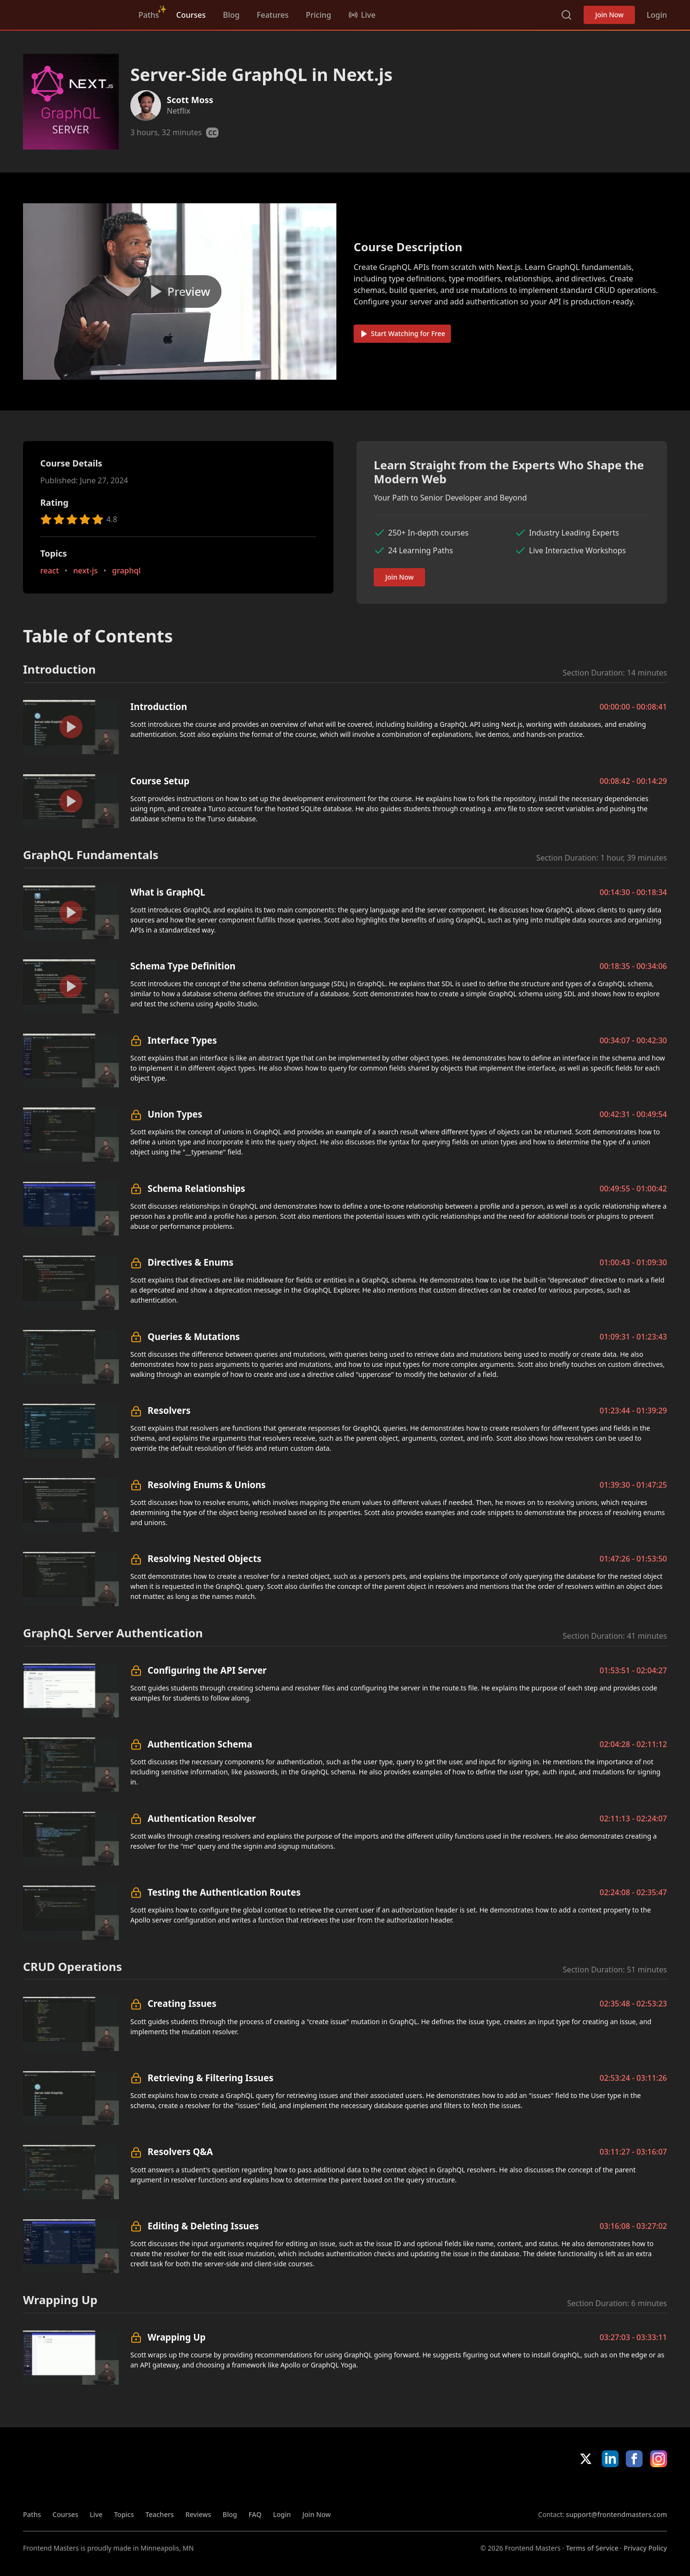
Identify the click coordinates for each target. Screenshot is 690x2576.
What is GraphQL (167, 892)
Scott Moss (190, 99)
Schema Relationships (196, 1188)
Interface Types (182, 1040)
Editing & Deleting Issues (203, 2226)
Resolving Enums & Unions (207, 1485)
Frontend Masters (72, 13)
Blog (231, 15)
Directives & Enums (190, 1262)
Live (96, 2514)
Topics (124, 2514)
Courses (191, 15)
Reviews (198, 2514)
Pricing (318, 15)
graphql (126, 570)
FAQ (255, 2514)
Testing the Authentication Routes (224, 1892)
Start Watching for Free (402, 333)
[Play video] (179, 291)
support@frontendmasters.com (616, 2514)
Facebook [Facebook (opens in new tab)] (634, 2458)
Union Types (175, 1114)
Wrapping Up (177, 2337)
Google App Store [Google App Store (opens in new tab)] (634, 2488)
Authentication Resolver (202, 1818)
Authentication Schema (200, 1744)
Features (272, 15)
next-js (85, 570)
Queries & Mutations (194, 1336)
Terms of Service (592, 2548)
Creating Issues (182, 2003)
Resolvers (169, 1410)
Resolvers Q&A (180, 2151)
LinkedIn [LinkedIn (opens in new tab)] (610, 2458)
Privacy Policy (645, 2548)
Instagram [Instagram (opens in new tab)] (658, 2458)
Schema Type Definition (183, 966)
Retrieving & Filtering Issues (211, 2078)
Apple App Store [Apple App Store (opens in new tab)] (566, 2488)
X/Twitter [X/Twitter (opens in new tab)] (585, 2458)
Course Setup (159, 781)
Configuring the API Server (207, 1670)
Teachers (160, 2514)
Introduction (158, 706)
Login (656, 15)
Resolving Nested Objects (204, 1558)
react (49, 570)
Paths (148, 15)
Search (566, 15)
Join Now (609, 14)
